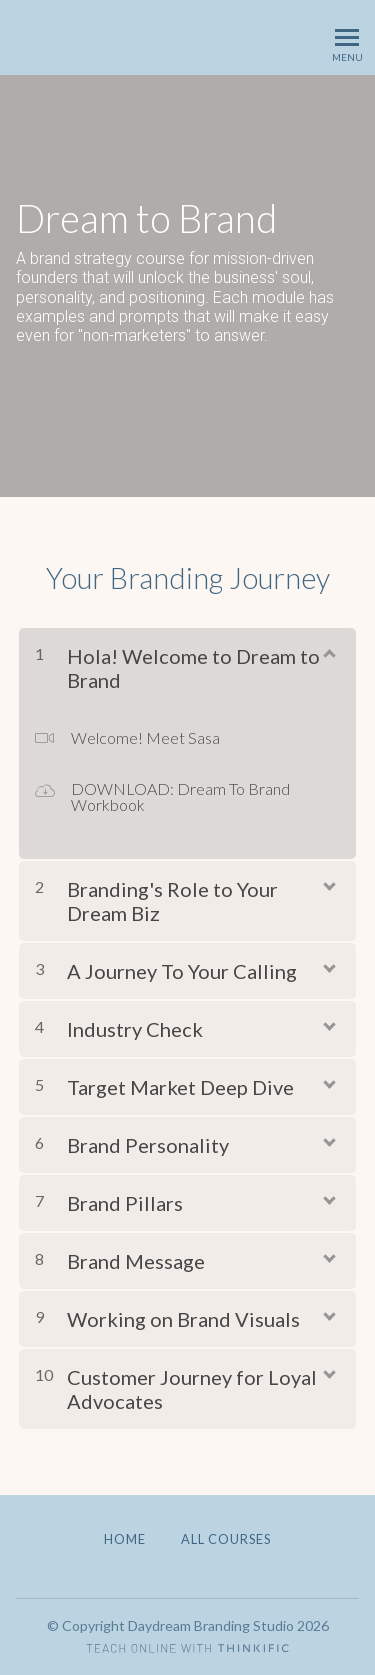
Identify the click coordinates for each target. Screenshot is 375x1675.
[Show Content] (328, 652)
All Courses (226, 1539)
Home (125, 1539)
